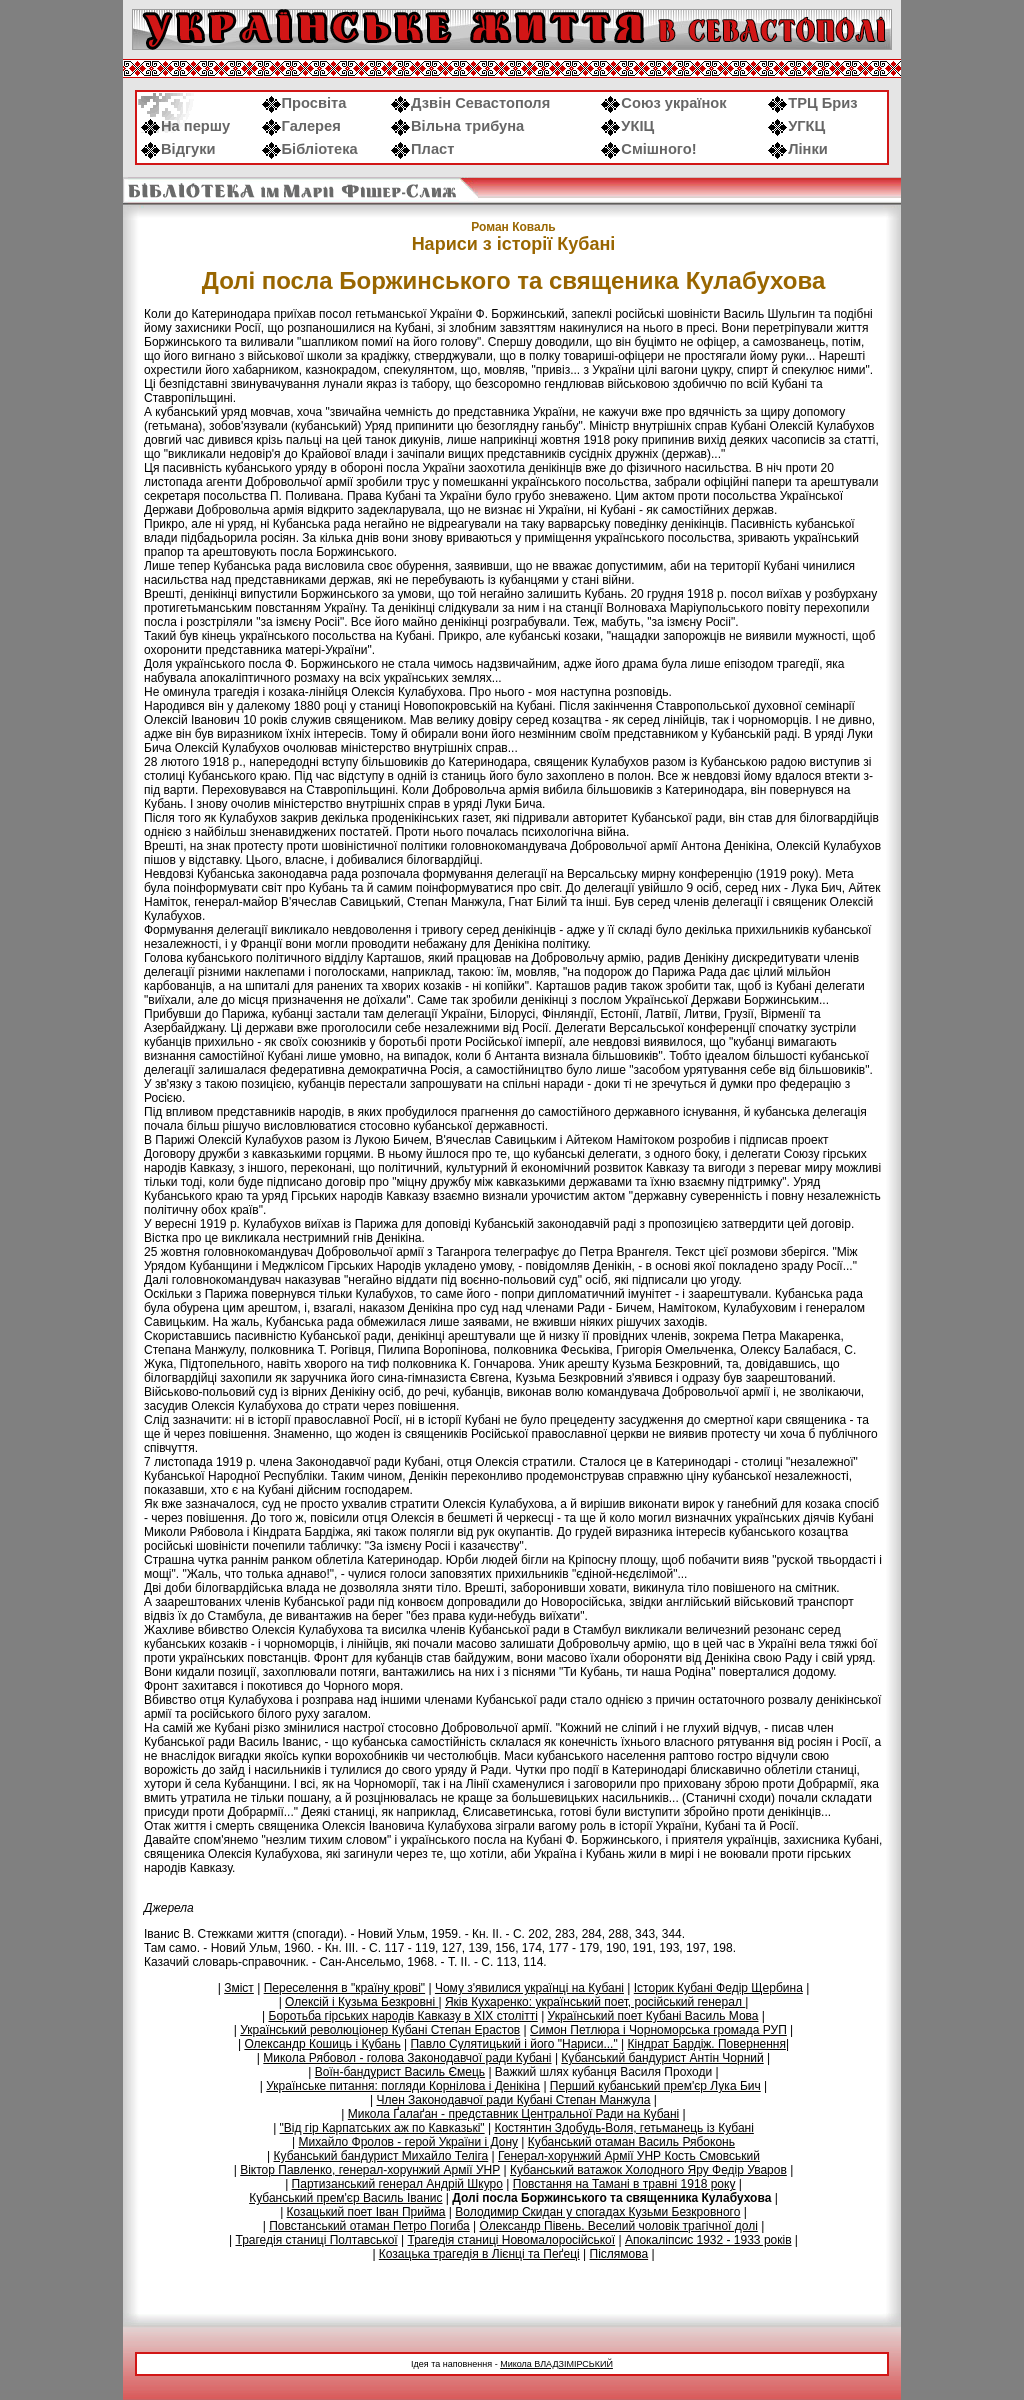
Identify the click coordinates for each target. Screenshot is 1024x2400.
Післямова (619, 2254)
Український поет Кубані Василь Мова (653, 2016)
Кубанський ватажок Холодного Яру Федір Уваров (648, 2170)
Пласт (422, 149)
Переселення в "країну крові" (344, 1988)
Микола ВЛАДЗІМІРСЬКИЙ (556, 2364)
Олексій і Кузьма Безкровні (361, 2002)
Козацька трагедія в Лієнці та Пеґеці (479, 2254)
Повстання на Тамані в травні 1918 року (624, 2184)
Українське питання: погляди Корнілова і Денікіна (403, 2086)
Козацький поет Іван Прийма (366, 2212)
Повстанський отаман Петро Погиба (369, 2226)
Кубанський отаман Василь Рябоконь (631, 2142)
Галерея (301, 126)
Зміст (239, 1988)
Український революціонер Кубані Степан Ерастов (380, 2030)
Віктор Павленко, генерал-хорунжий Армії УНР (370, 2170)
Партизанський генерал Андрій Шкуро (397, 2184)
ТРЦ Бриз (812, 103)
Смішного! (648, 149)
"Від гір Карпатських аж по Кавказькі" (382, 2128)
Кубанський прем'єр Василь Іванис (345, 2198)
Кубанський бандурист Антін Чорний (662, 2058)
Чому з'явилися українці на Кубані (529, 1988)
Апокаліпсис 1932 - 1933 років (708, 2240)
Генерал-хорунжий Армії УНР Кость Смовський (629, 2156)
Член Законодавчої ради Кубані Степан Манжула (513, 2100)
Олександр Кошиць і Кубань (322, 2044)
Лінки (798, 149)
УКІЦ (627, 126)
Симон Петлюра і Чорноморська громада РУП (658, 2030)
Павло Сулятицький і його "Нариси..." (513, 2044)
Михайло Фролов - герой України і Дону (408, 2142)
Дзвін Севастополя (470, 103)
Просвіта (304, 103)
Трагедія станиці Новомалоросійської (512, 2240)
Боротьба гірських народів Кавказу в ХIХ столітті (403, 2016)
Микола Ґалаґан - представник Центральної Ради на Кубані (513, 2114)
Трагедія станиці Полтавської (316, 2240)
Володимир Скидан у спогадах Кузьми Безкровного (597, 2212)
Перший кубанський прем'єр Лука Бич (655, 2086)
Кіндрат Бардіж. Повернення (706, 2044)
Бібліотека (310, 149)
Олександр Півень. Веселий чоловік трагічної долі (619, 2226)
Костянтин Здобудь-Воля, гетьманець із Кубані (623, 2128)
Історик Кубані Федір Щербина (718, 1988)
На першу (185, 126)
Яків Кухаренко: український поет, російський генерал (595, 2002)
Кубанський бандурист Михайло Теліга (381, 2156)
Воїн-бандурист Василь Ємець (400, 2072)
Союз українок (663, 103)
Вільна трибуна (457, 126)
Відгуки (178, 149)
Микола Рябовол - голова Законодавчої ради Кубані (407, 2058)
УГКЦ (796, 126)
